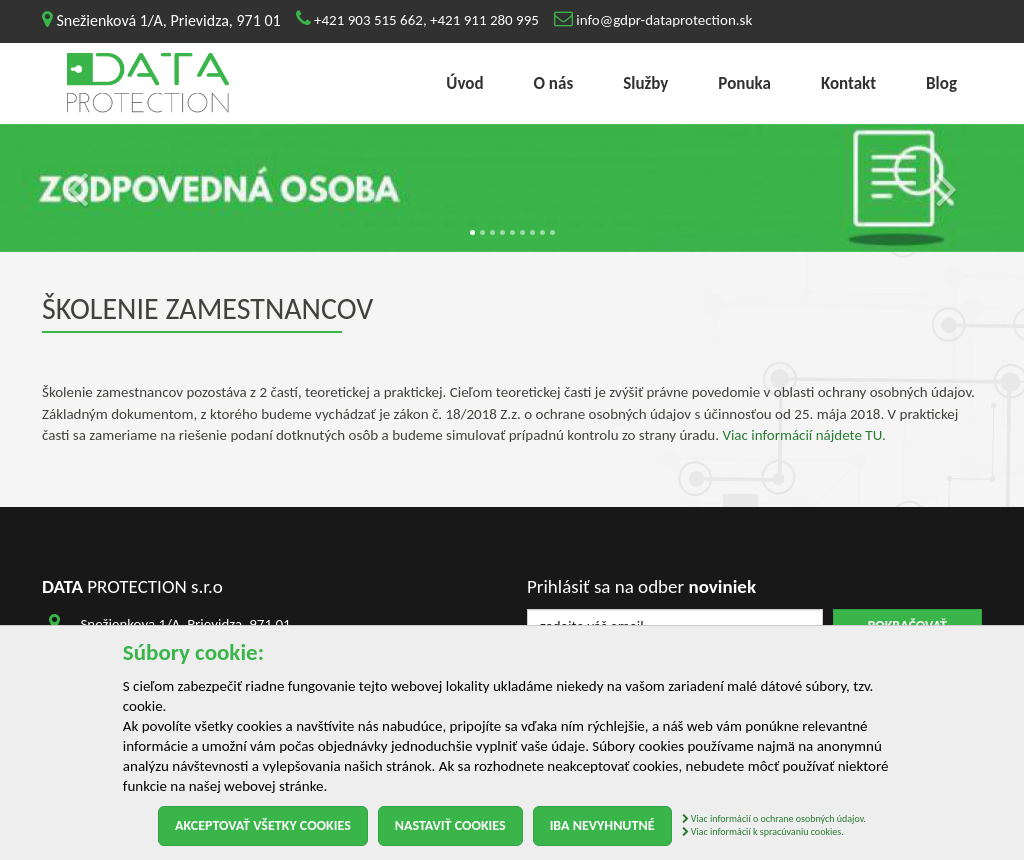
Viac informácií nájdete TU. (803, 435)
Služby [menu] (645, 83)
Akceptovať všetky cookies (263, 825)
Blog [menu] (941, 83)
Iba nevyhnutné (602, 825)
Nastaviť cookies (450, 825)
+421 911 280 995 (484, 20)
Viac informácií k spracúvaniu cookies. (763, 831)
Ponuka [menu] (744, 83)
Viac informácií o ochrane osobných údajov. (774, 818)
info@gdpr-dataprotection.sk (664, 20)
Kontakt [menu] (848, 83)
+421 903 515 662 (368, 20)
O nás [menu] (554, 83)
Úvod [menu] (464, 83)
